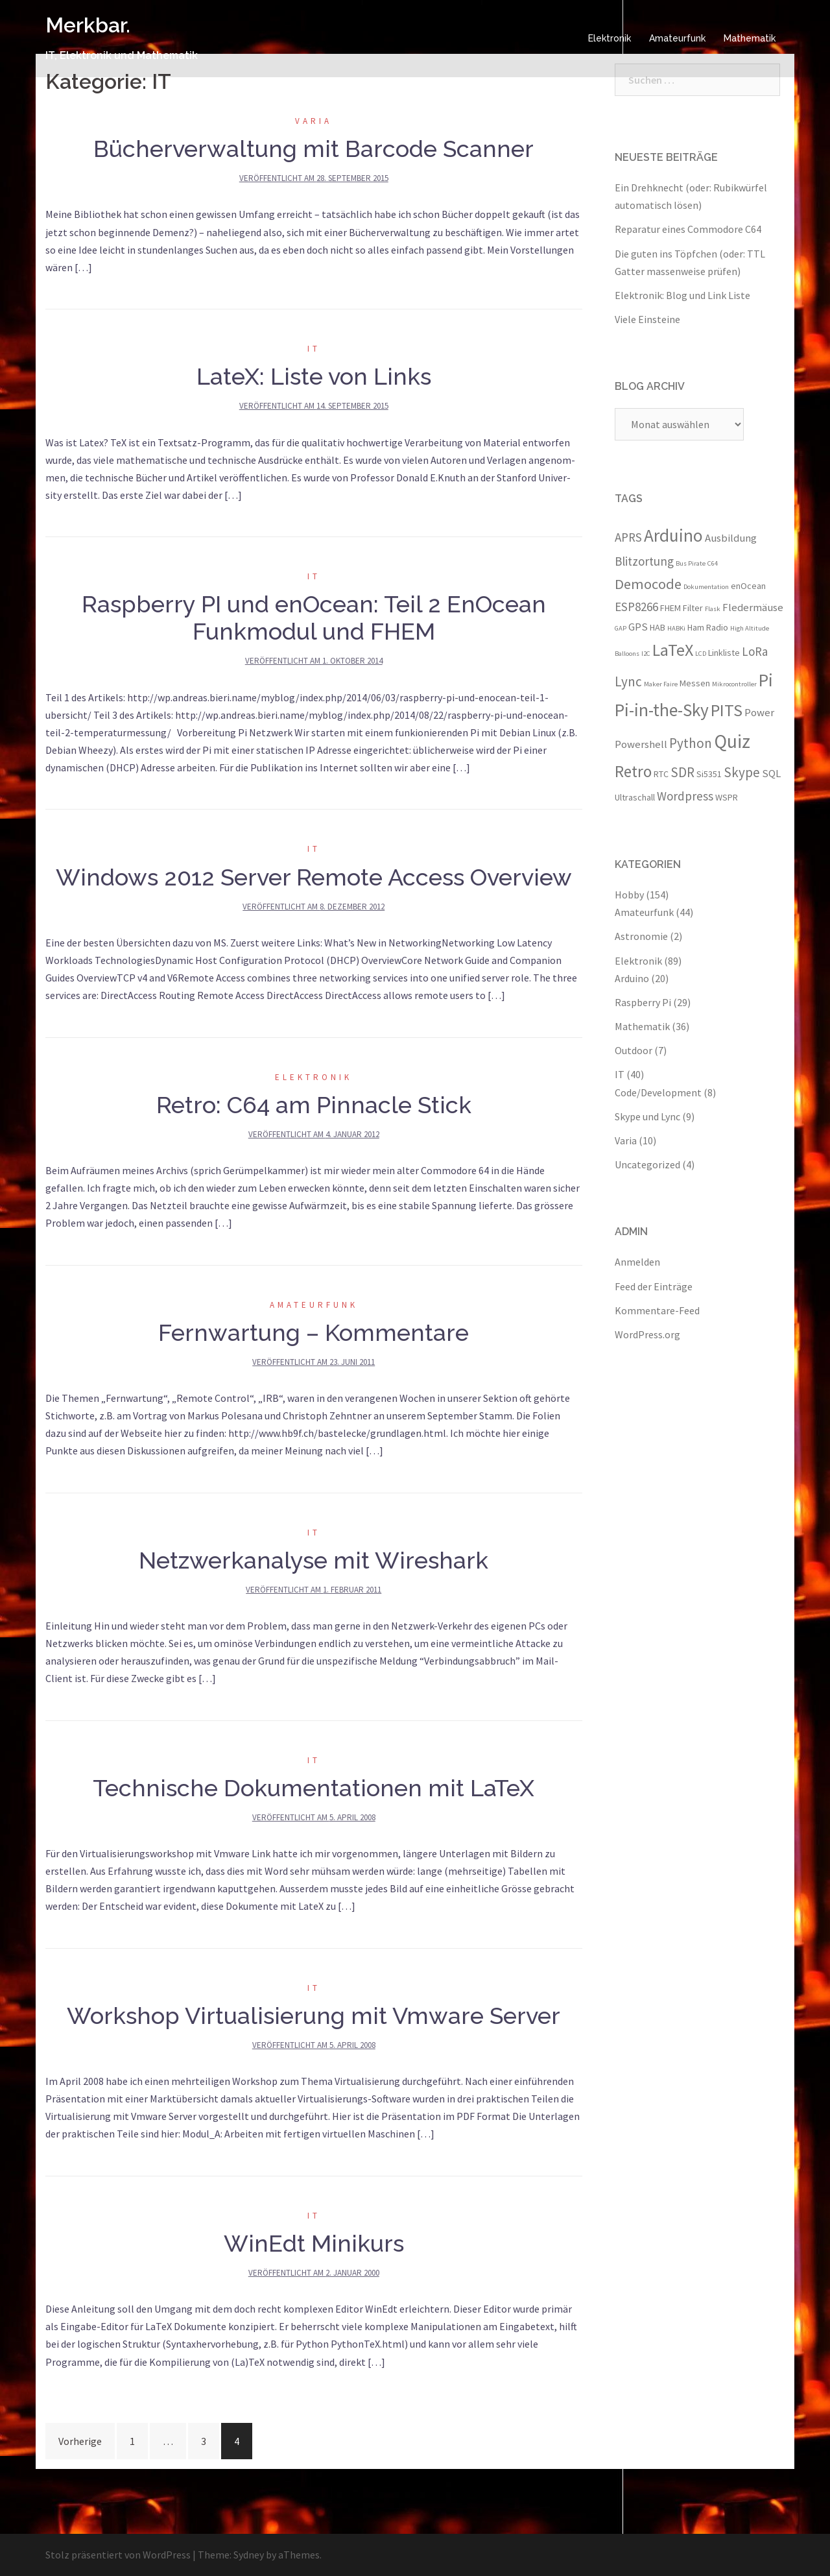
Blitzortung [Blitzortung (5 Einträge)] (644, 561)
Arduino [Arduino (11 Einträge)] (673, 535)
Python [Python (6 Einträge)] (690, 743)
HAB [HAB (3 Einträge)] (657, 627)
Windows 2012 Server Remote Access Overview (314, 877)
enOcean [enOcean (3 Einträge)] (748, 586)
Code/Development (658, 1092)
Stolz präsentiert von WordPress (118, 2554)
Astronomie (641, 936)
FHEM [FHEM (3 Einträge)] (670, 608)
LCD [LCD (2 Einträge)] (700, 653)
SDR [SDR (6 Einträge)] (682, 772)
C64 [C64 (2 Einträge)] (712, 563)
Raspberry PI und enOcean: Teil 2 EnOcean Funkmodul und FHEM (314, 617)
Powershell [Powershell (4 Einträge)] (641, 744)
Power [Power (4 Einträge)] (759, 712)
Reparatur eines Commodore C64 (688, 229)
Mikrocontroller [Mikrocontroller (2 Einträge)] (734, 684)
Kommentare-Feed (657, 1310)
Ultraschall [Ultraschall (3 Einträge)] (635, 797)
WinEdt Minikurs (314, 2243)
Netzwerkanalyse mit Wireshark (313, 1560)
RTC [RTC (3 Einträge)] (661, 774)
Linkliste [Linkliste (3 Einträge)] (724, 652)
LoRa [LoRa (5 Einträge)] (755, 651)
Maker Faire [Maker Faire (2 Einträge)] (661, 684)
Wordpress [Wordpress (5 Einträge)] (685, 796)
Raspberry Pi (643, 1002)
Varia (313, 120)
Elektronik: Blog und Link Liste (682, 295)
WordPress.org (647, 1334)
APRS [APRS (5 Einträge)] (628, 537)
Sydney (248, 2554)
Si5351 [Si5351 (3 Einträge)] (709, 774)
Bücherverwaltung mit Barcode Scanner (313, 148)
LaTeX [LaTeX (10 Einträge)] (672, 649)
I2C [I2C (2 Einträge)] (645, 653)
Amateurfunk (677, 38)
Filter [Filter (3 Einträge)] (693, 608)
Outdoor (633, 1050)
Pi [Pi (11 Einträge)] (766, 680)
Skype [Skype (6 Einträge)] (742, 772)
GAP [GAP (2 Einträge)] (620, 628)
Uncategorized (647, 1164)
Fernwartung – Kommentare (313, 1332)
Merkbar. (87, 25)
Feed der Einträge (654, 1286)
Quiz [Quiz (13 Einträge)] (732, 741)
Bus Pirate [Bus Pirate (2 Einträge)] (691, 563)
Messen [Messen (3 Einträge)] (695, 683)
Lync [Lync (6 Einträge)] (628, 681)
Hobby (629, 894)
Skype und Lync (647, 1116)
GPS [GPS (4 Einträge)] (638, 627)
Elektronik (609, 38)
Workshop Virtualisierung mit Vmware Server (313, 2015)
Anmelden (637, 1261)
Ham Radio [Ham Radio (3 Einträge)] (707, 627)
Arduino (632, 978)
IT (313, 348)
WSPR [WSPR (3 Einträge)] (726, 797)
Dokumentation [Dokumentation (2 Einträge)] (706, 587)
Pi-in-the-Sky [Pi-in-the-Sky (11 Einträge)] (662, 710)
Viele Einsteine (647, 319)
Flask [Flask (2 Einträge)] (712, 609)
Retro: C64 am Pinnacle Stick (313, 1104)
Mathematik (750, 38)
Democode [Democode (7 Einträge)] (648, 584)
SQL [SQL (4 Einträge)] (771, 773)
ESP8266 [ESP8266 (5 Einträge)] (636, 606)
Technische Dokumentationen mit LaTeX (313, 1787)
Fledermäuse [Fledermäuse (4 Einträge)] (752, 607)
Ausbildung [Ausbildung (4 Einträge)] (731, 538)
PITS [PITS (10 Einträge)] (726, 710)
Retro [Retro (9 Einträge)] (633, 771)
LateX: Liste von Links (313, 376)
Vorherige (80, 2441)
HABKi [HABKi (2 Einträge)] (676, 628)
